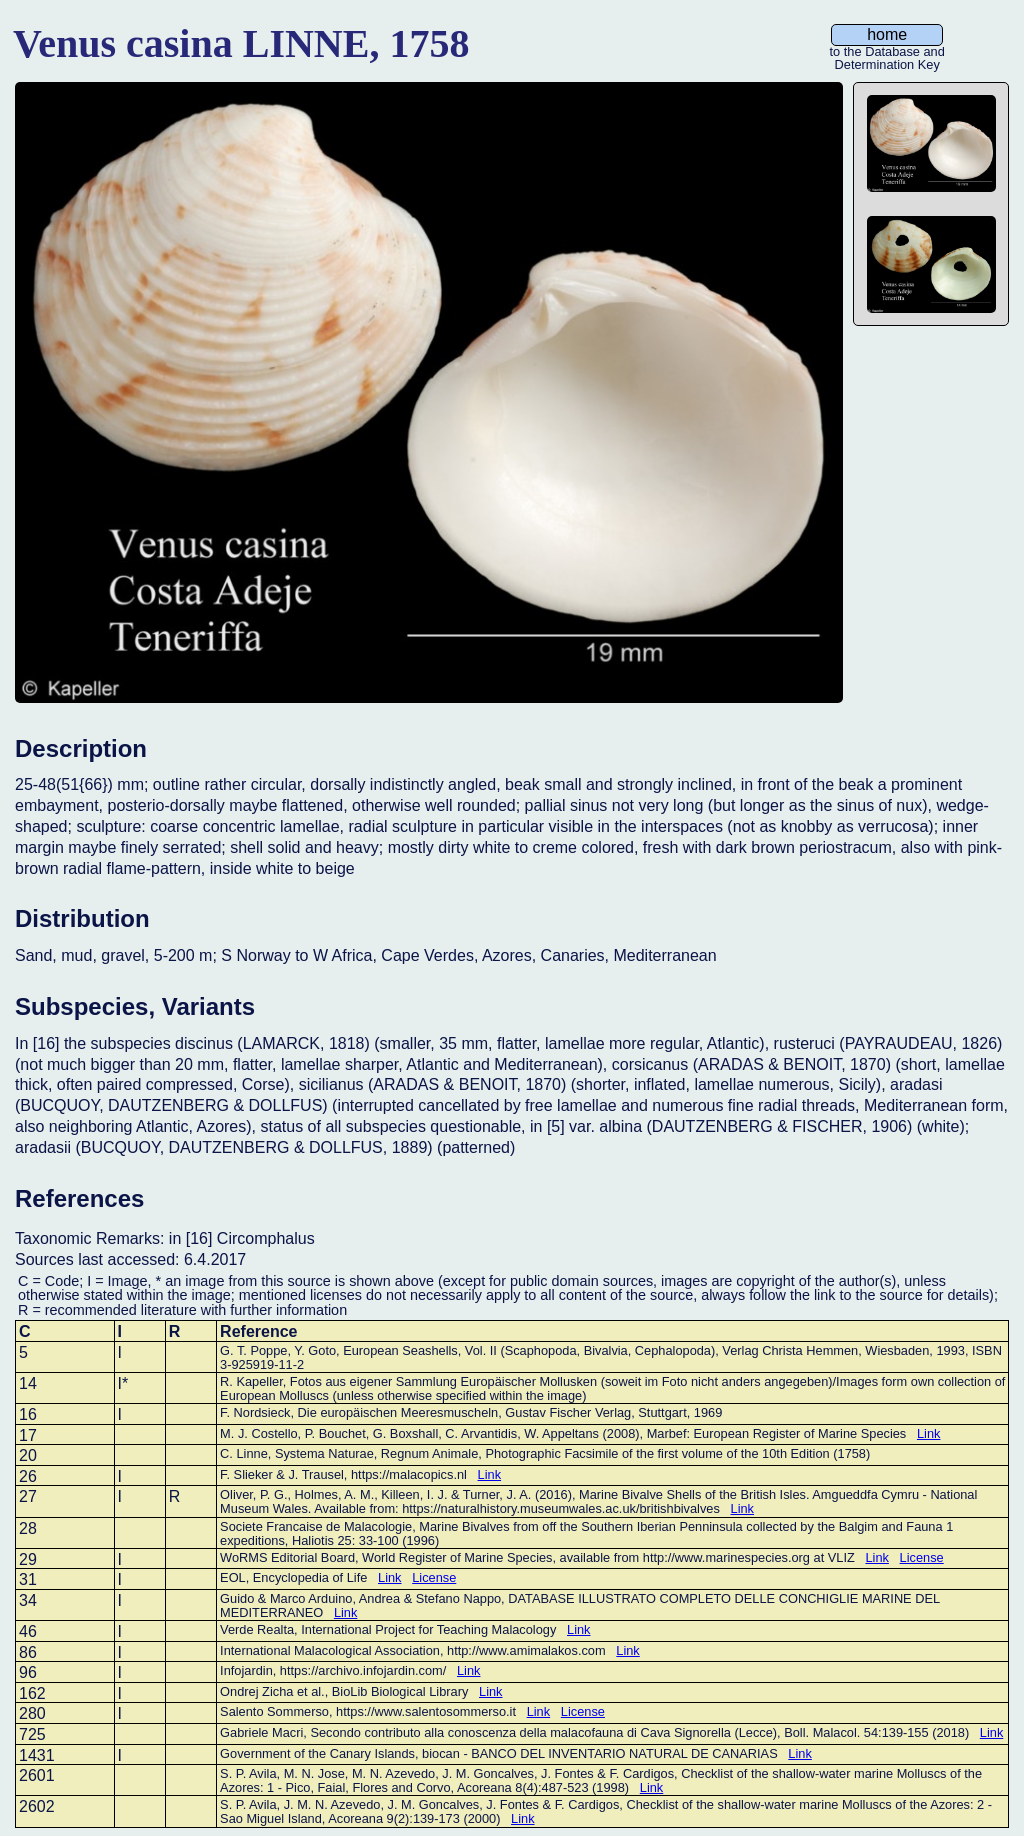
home (887, 34)
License (922, 1557)
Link (928, 1433)
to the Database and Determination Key (887, 53)
